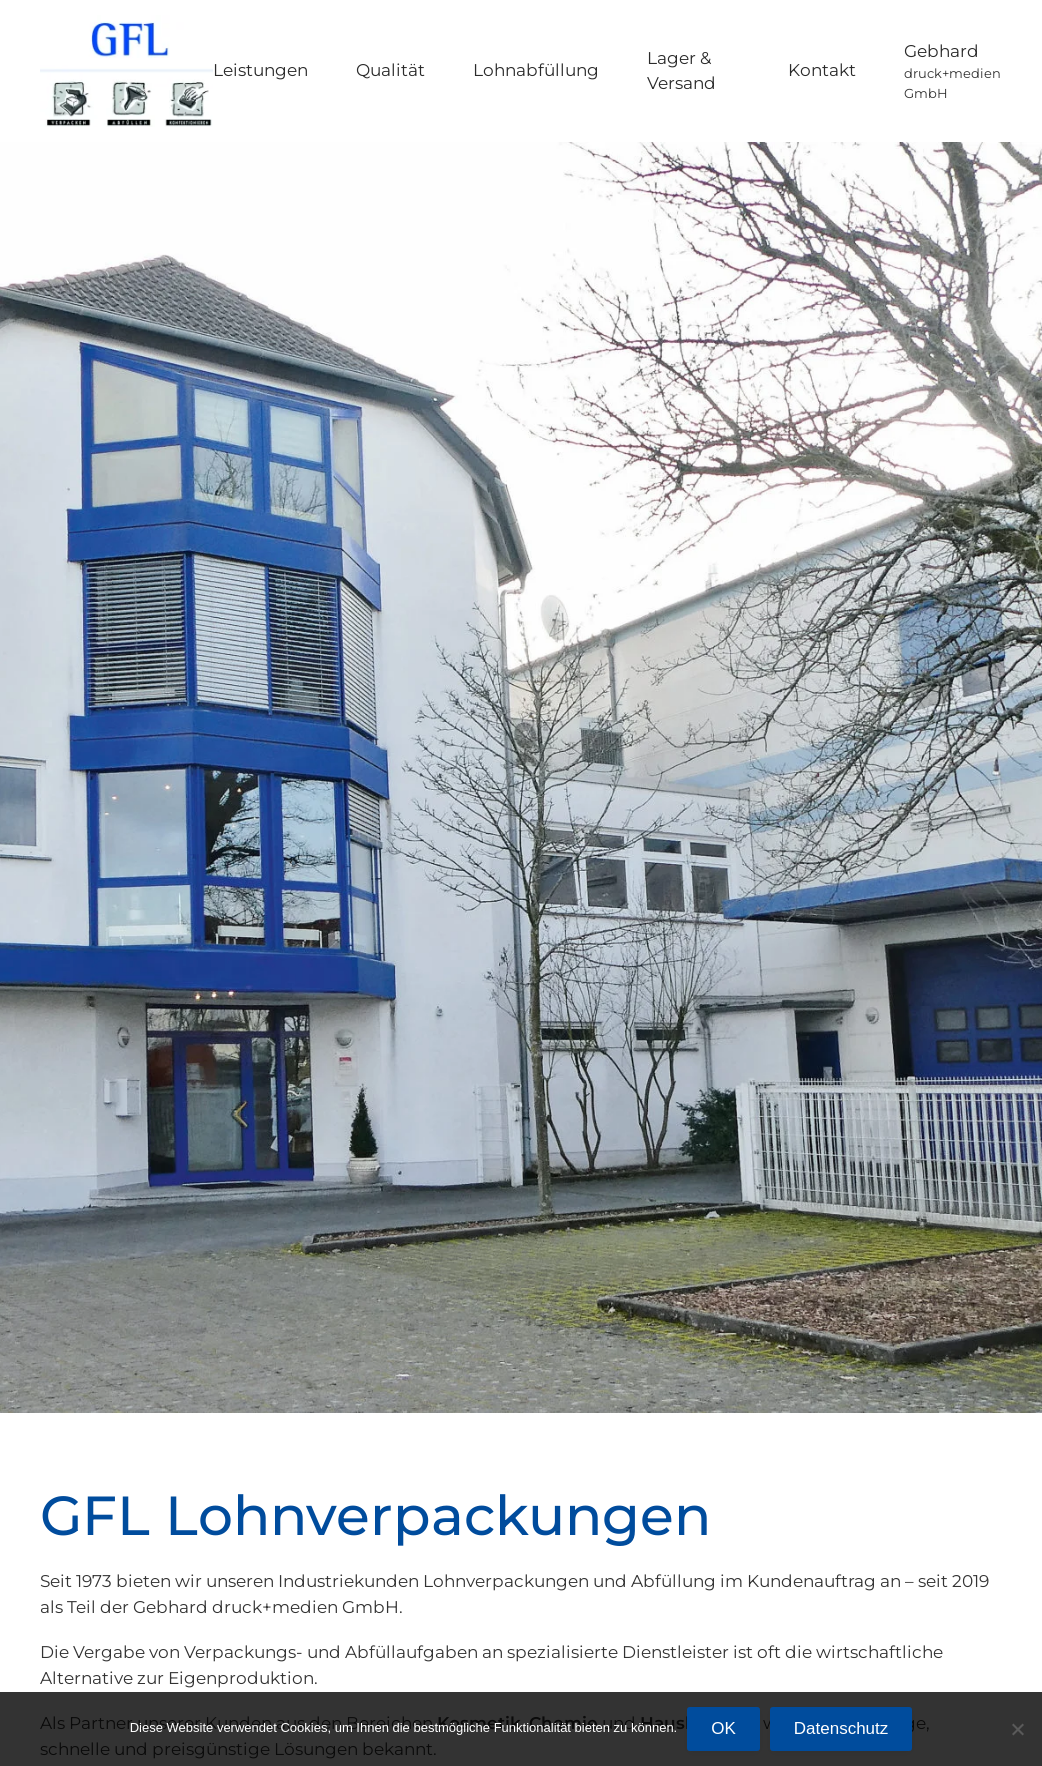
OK (723, 1728)
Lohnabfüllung (536, 70)
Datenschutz (841, 1728)
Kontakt (822, 70)
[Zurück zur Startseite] (126, 71)
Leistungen (260, 70)
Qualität (390, 70)
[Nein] (1017, 1729)
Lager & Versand (681, 71)
